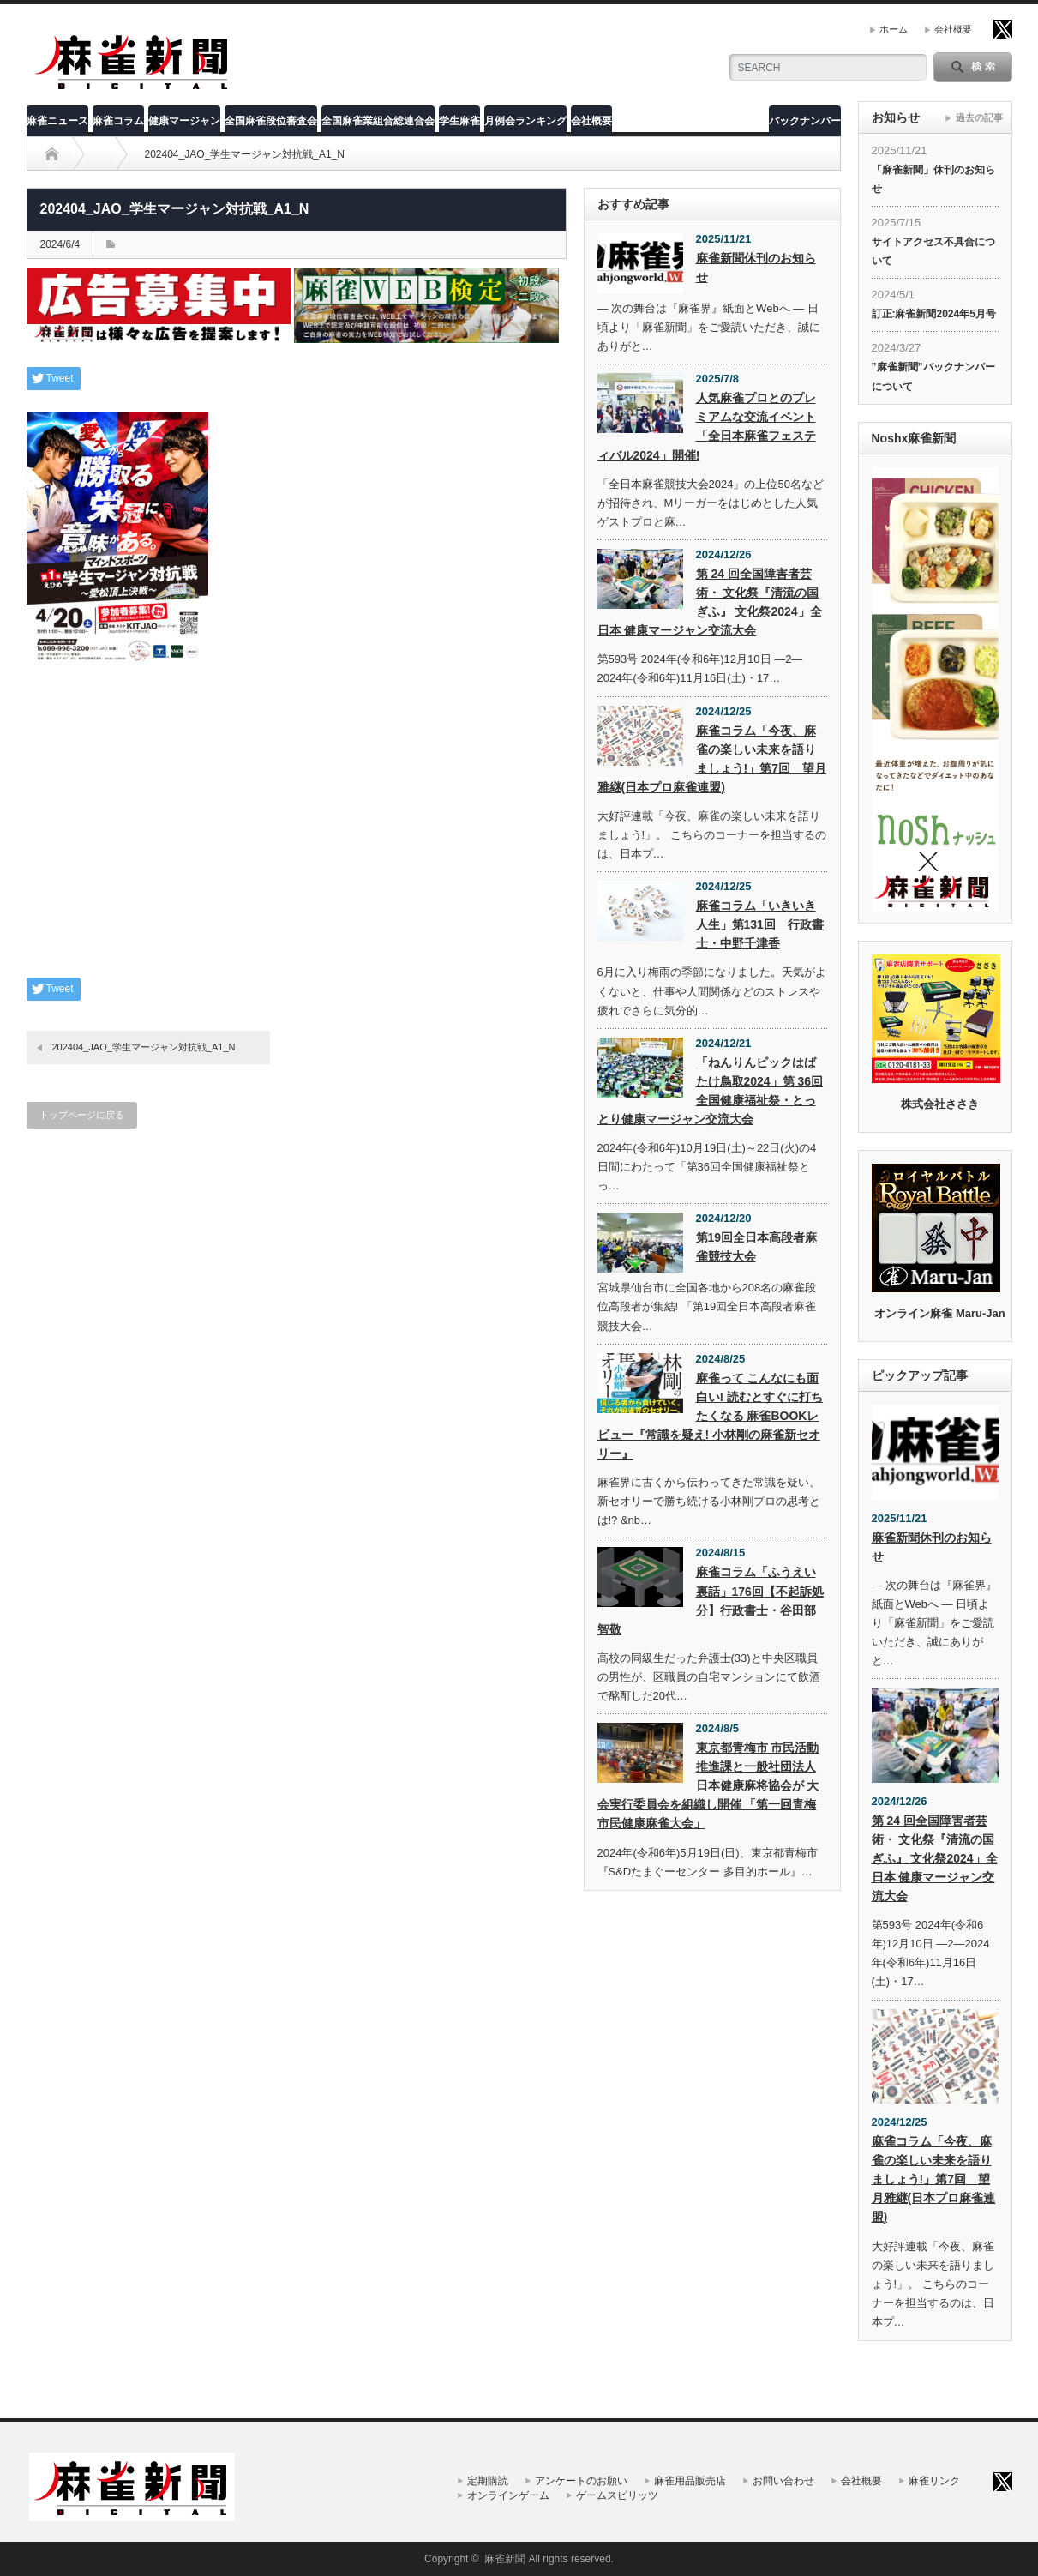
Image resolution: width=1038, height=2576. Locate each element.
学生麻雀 (459, 121)
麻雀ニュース (57, 121)
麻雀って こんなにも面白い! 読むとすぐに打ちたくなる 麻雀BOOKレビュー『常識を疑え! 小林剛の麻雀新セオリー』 (710, 1415)
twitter (1002, 29)
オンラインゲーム (508, 2495)
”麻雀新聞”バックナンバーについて (933, 376)
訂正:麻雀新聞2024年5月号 (934, 314)
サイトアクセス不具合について (933, 251)
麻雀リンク (934, 2481)
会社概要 (953, 29)
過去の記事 (979, 117)
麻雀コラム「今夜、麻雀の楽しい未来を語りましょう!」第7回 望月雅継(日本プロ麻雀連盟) (711, 759)
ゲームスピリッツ (617, 2495)
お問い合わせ (783, 2481)
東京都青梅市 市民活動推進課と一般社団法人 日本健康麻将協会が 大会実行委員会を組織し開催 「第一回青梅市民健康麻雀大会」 (708, 1785)
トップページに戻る (81, 1115)
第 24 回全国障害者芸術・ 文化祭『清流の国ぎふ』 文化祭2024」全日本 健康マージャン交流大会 (709, 602)
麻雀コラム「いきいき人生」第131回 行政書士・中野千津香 (760, 924)
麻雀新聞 (504, 2559)
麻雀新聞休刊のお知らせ (756, 267)
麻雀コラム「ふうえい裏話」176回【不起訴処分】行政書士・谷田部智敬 (710, 1600)
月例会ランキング (525, 121)
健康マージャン (184, 121)
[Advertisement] (297, 836)
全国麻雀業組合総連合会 (378, 121)
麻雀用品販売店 (690, 2481)
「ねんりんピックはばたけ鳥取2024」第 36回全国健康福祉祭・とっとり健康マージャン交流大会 (710, 1091)
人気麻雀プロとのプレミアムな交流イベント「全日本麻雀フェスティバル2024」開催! (706, 426)
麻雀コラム (118, 121)
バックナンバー (805, 121)
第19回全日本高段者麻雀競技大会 (757, 1247)
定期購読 (487, 2481)
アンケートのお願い (581, 2481)
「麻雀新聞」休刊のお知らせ (933, 179)
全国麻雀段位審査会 (271, 121)
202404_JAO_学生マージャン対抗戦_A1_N (144, 1047)
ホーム (893, 29)
